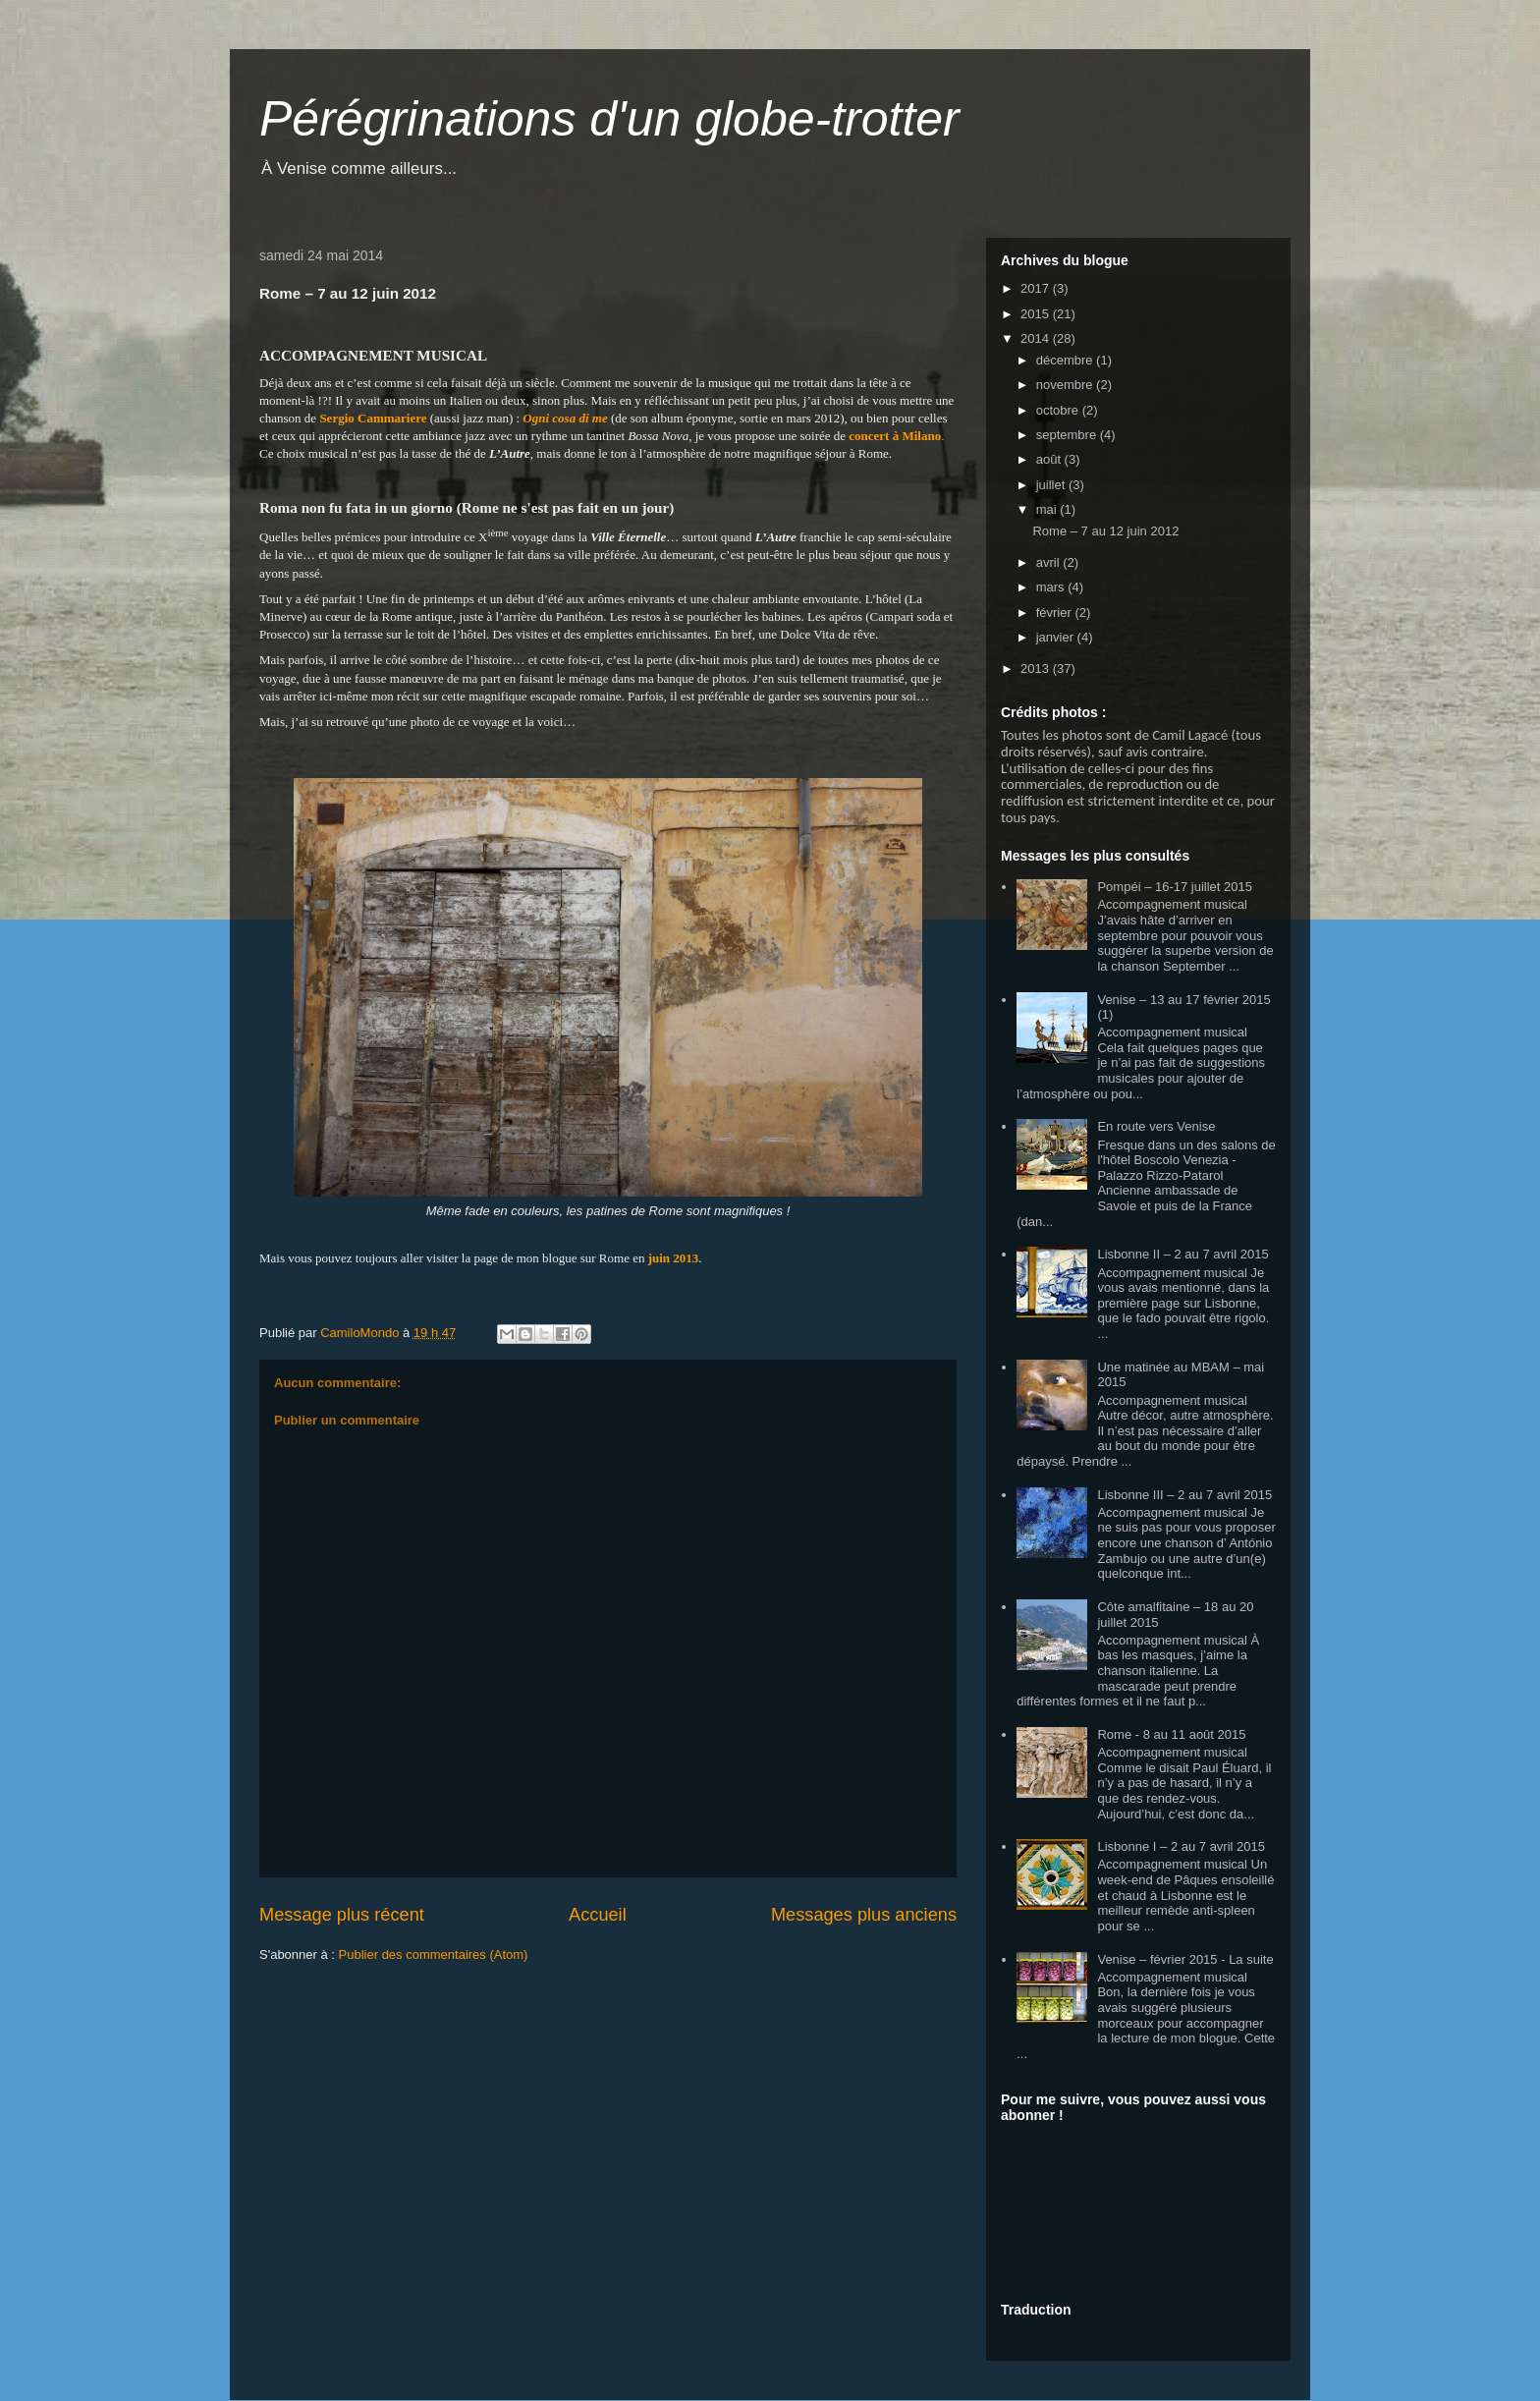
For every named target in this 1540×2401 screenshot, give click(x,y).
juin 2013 (673, 1258)
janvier (1056, 637)
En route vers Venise (1156, 1126)
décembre (1066, 360)
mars (1052, 587)
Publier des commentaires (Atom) (433, 1954)
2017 (1036, 288)
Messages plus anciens (864, 1915)
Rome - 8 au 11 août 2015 (1171, 1734)
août (1050, 459)
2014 (1036, 338)
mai (1048, 509)
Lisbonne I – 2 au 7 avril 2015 (1181, 1846)
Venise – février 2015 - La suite (1185, 1959)
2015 (1036, 314)
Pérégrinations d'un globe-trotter (609, 118)
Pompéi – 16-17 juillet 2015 (1174, 886)
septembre (1068, 434)
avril (1049, 562)
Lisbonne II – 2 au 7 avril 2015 (1182, 1254)
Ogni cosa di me (564, 418)
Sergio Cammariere (372, 418)
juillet (1052, 484)
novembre (1066, 384)
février (1055, 612)
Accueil (598, 1915)
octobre (1059, 410)
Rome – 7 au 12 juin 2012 (1105, 531)
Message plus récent (341, 1915)
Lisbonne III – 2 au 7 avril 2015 (1184, 1494)
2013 (1036, 668)
